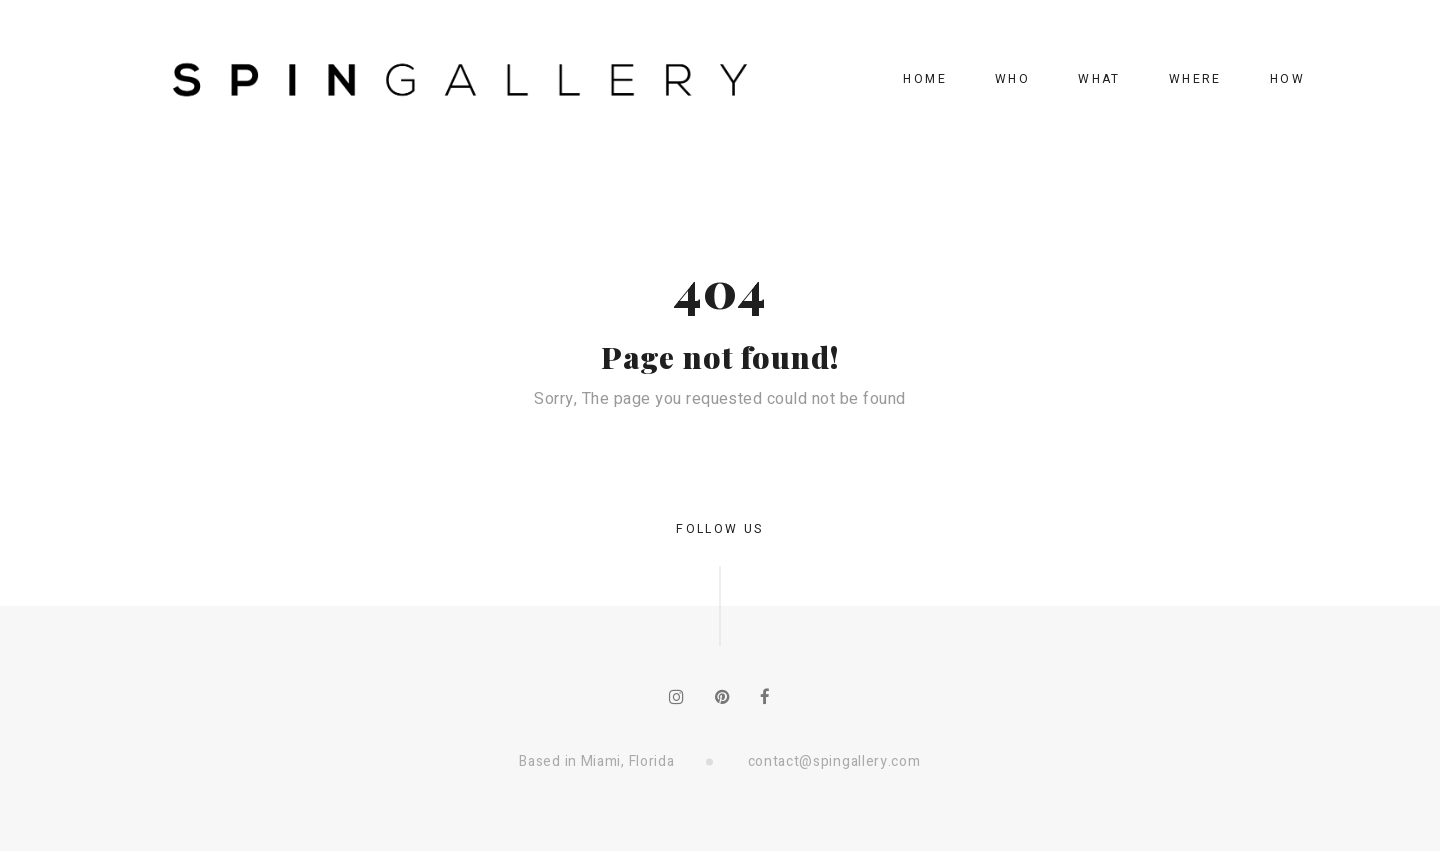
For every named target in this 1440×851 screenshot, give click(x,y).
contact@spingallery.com (834, 761)
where (1195, 79)
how (1287, 79)
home (925, 79)
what (1099, 79)
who (1012, 79)
